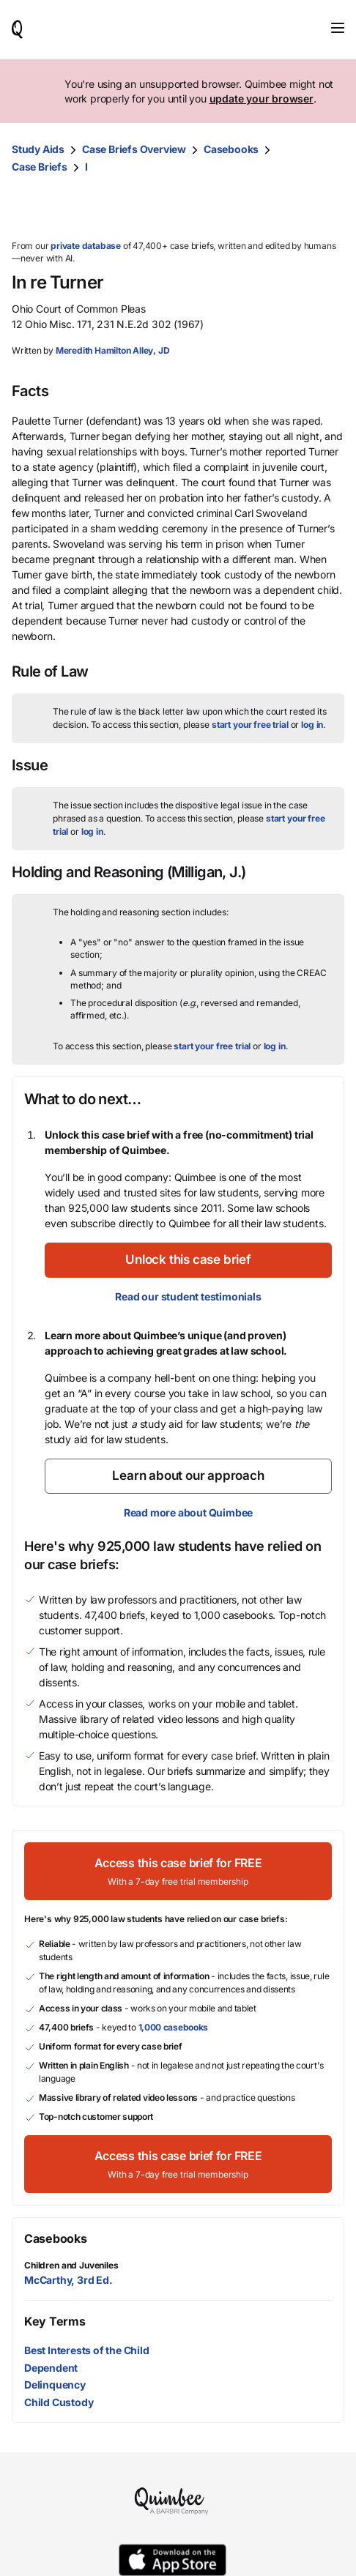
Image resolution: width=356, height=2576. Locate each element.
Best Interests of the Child (86, 2350)
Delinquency (55, 2384)
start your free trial (250, 724)
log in (312, 724)
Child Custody (58, 2402)
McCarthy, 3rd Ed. (68, 2280)
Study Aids (38, 149)
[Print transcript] (329, 208)
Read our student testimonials (188, 1296)
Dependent (51, 2367)
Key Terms (54, 2321)
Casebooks (231, 149)
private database (86, 245)
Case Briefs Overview (134, 149)
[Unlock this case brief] (188, 1260)
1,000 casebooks (173, 2027)
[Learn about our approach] (188, 1476)
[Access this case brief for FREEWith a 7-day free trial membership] (178, 1871)
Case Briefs (39, 166)
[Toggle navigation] (337, 28)
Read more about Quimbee (188, 1512)
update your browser (261, 98)
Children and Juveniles (71, 2265)
